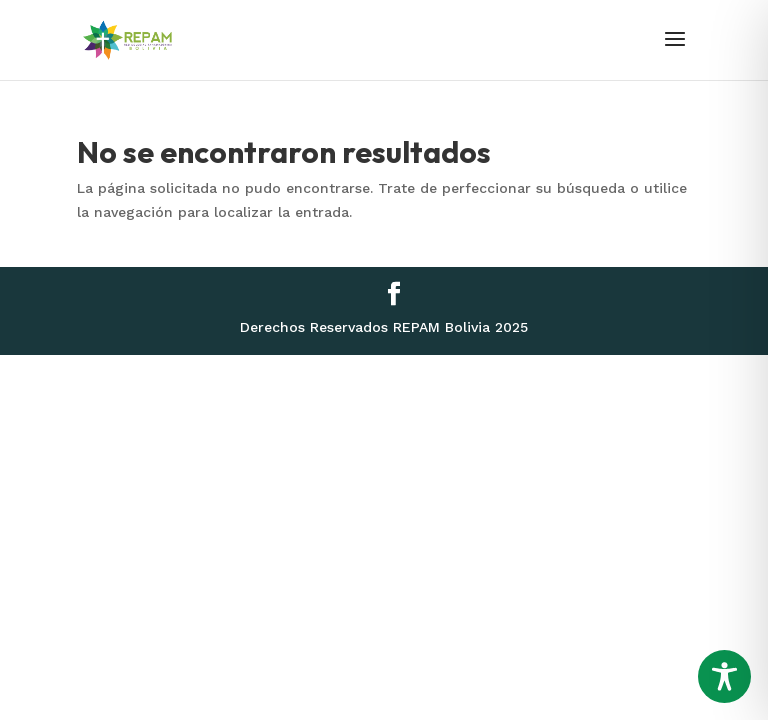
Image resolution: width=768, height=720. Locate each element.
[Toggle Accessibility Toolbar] (724, 676)
